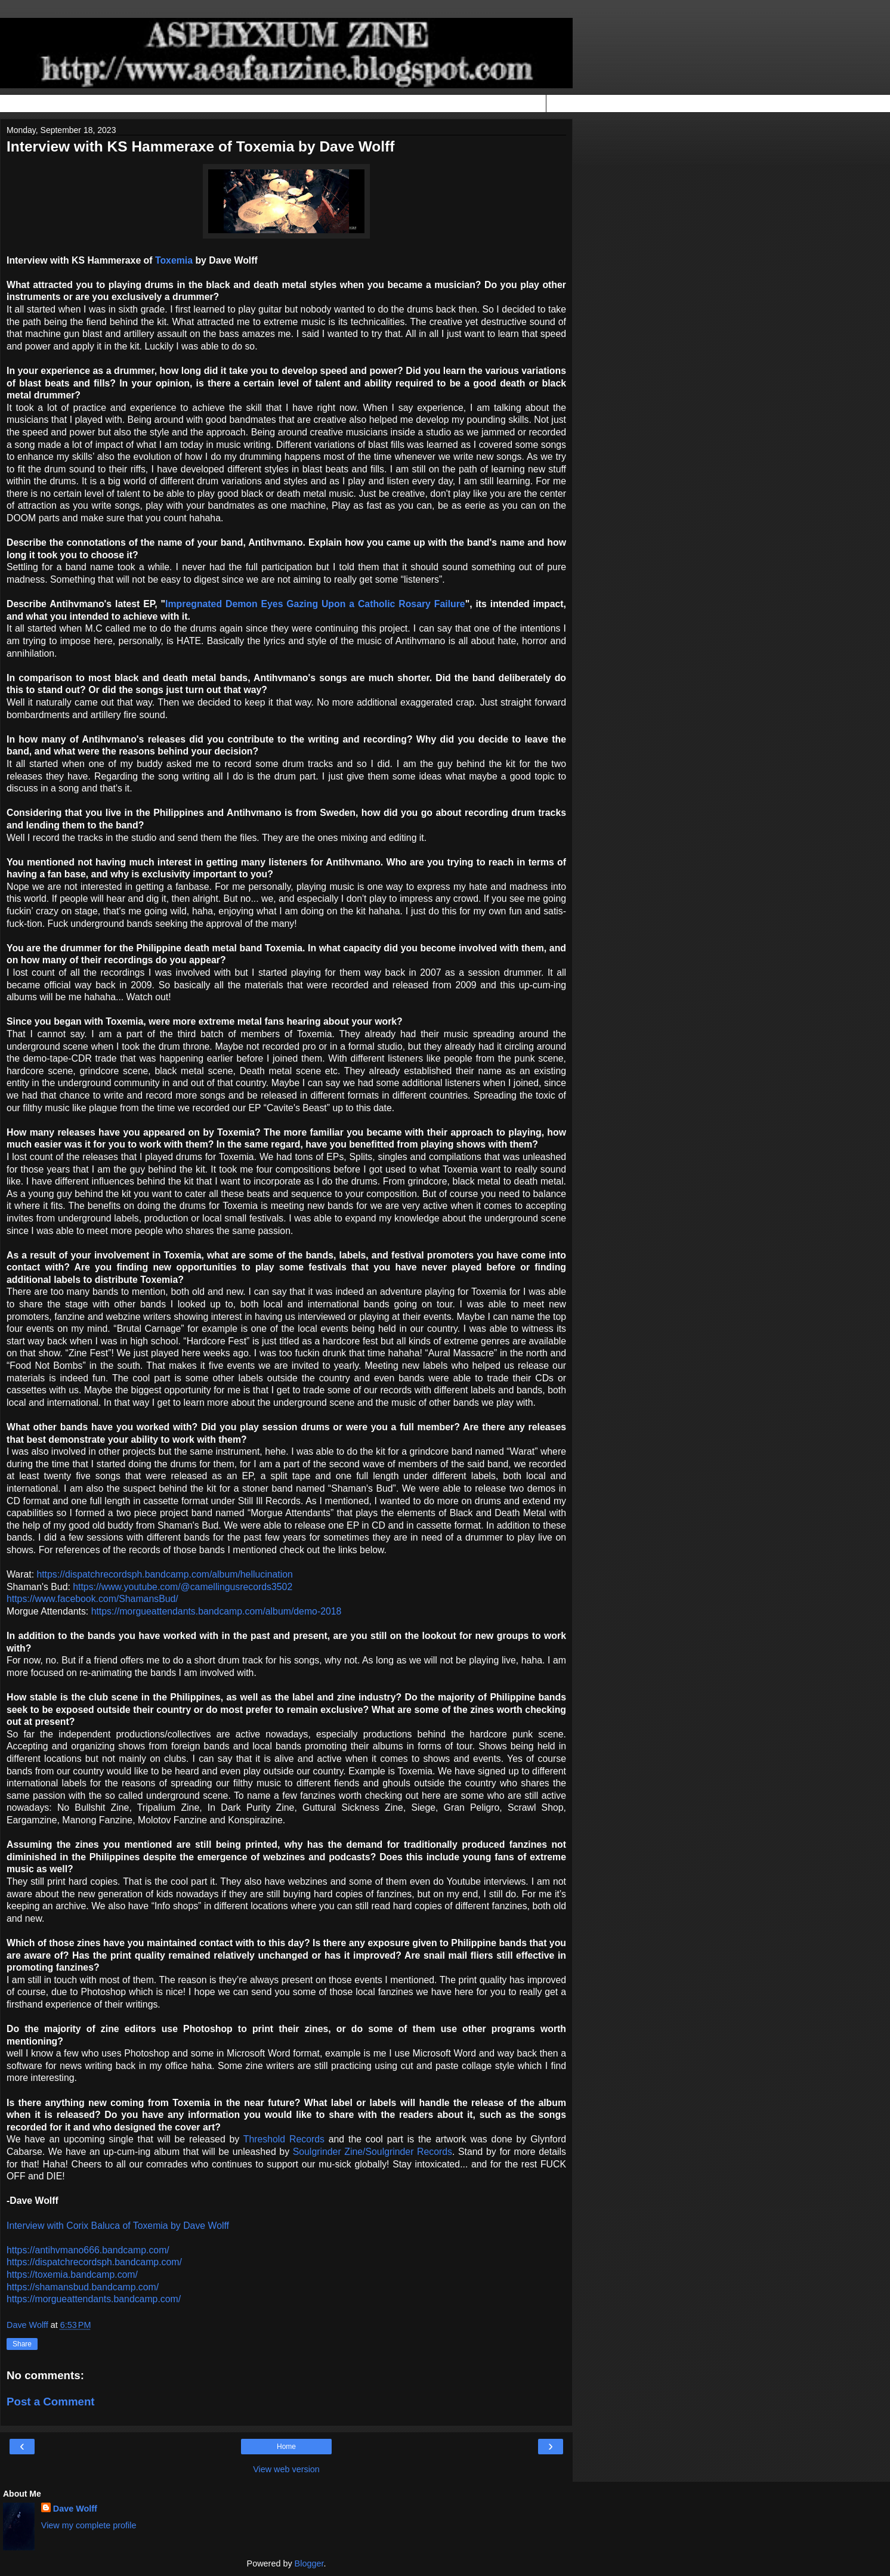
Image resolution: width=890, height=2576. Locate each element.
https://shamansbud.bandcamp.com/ (83, 2287)
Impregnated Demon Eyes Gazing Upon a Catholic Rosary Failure (315, 604)
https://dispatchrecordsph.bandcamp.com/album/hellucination (164, 1574)
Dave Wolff (75, 2508)
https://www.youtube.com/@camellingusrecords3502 (182, 1587)
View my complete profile (89, 2525)
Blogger (309, 2563)
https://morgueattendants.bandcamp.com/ (94, 2299)
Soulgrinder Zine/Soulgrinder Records (372, 2152)
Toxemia (174, 260)
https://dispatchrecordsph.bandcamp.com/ (94, 2262)
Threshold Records (284, 2139)
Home (286, 2446)
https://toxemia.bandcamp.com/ (72, 2274)
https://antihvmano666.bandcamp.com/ (88, 2250)
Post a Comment (51, 2401)
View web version (286, 2469)
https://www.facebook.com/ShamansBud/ (92, 1599)
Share (22, 2344)
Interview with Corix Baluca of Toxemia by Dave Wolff (118, 2226)
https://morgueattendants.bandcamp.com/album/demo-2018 (216, 1611)
